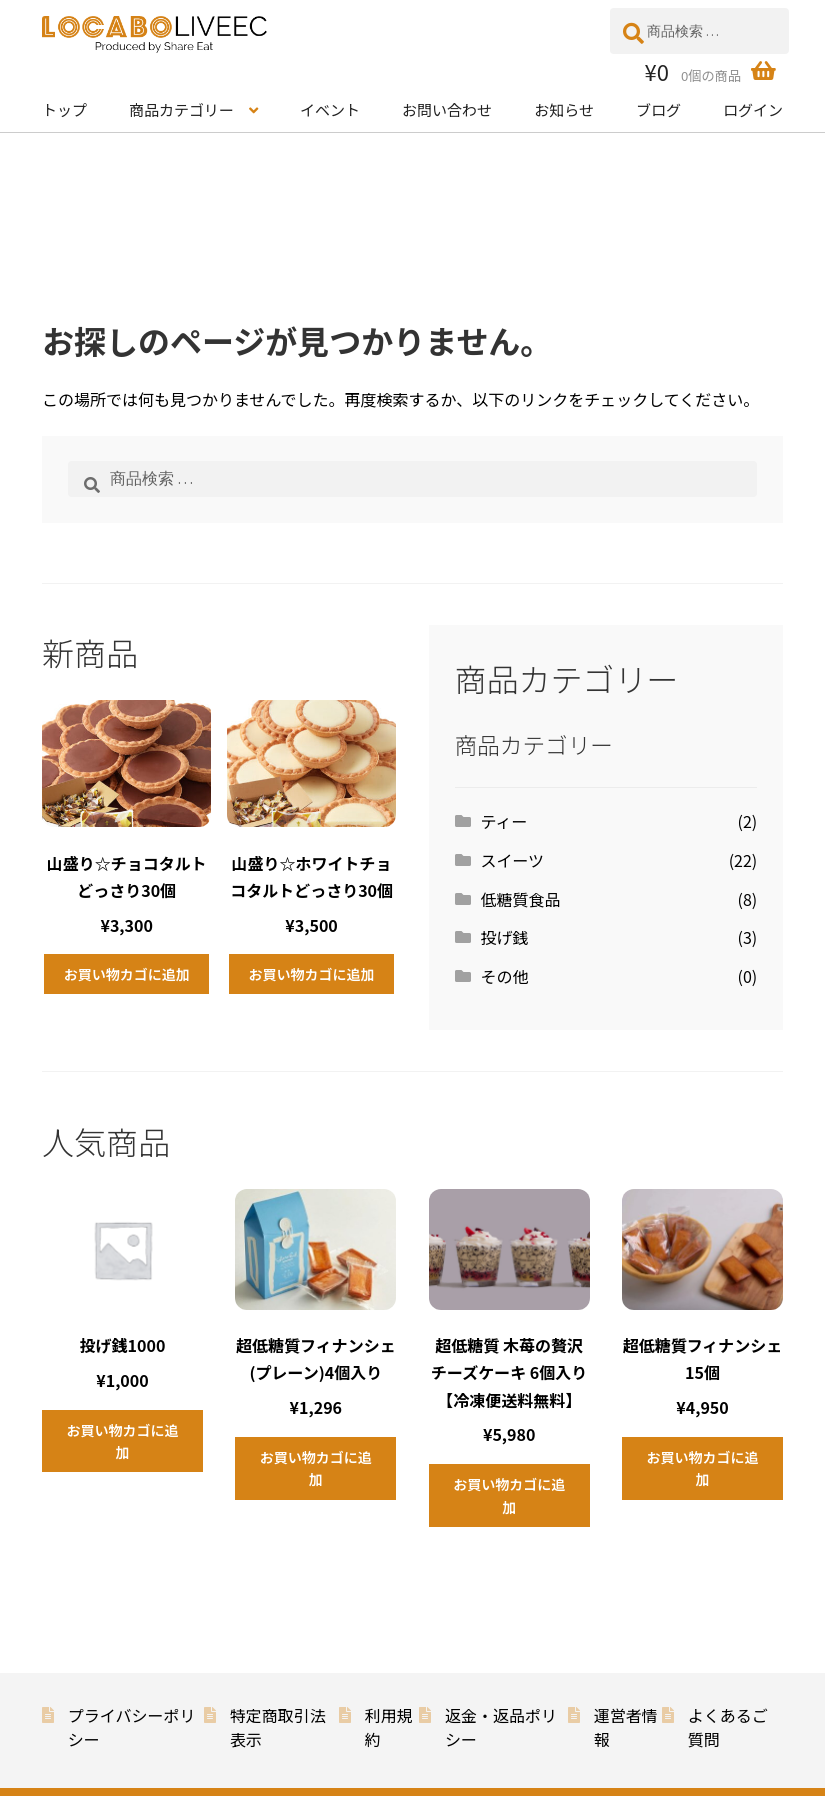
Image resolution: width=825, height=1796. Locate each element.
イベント (330, 109)
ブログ (658, 109)
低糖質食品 (520, 899)
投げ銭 (504, 937)
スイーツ (512, 860)
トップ (64, 109)
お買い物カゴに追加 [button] (127, 974)
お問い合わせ (447, 109)
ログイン (753, 109)
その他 (504, 976)
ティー (503, 821)
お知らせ (564, 109)
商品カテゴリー (181, 109)
